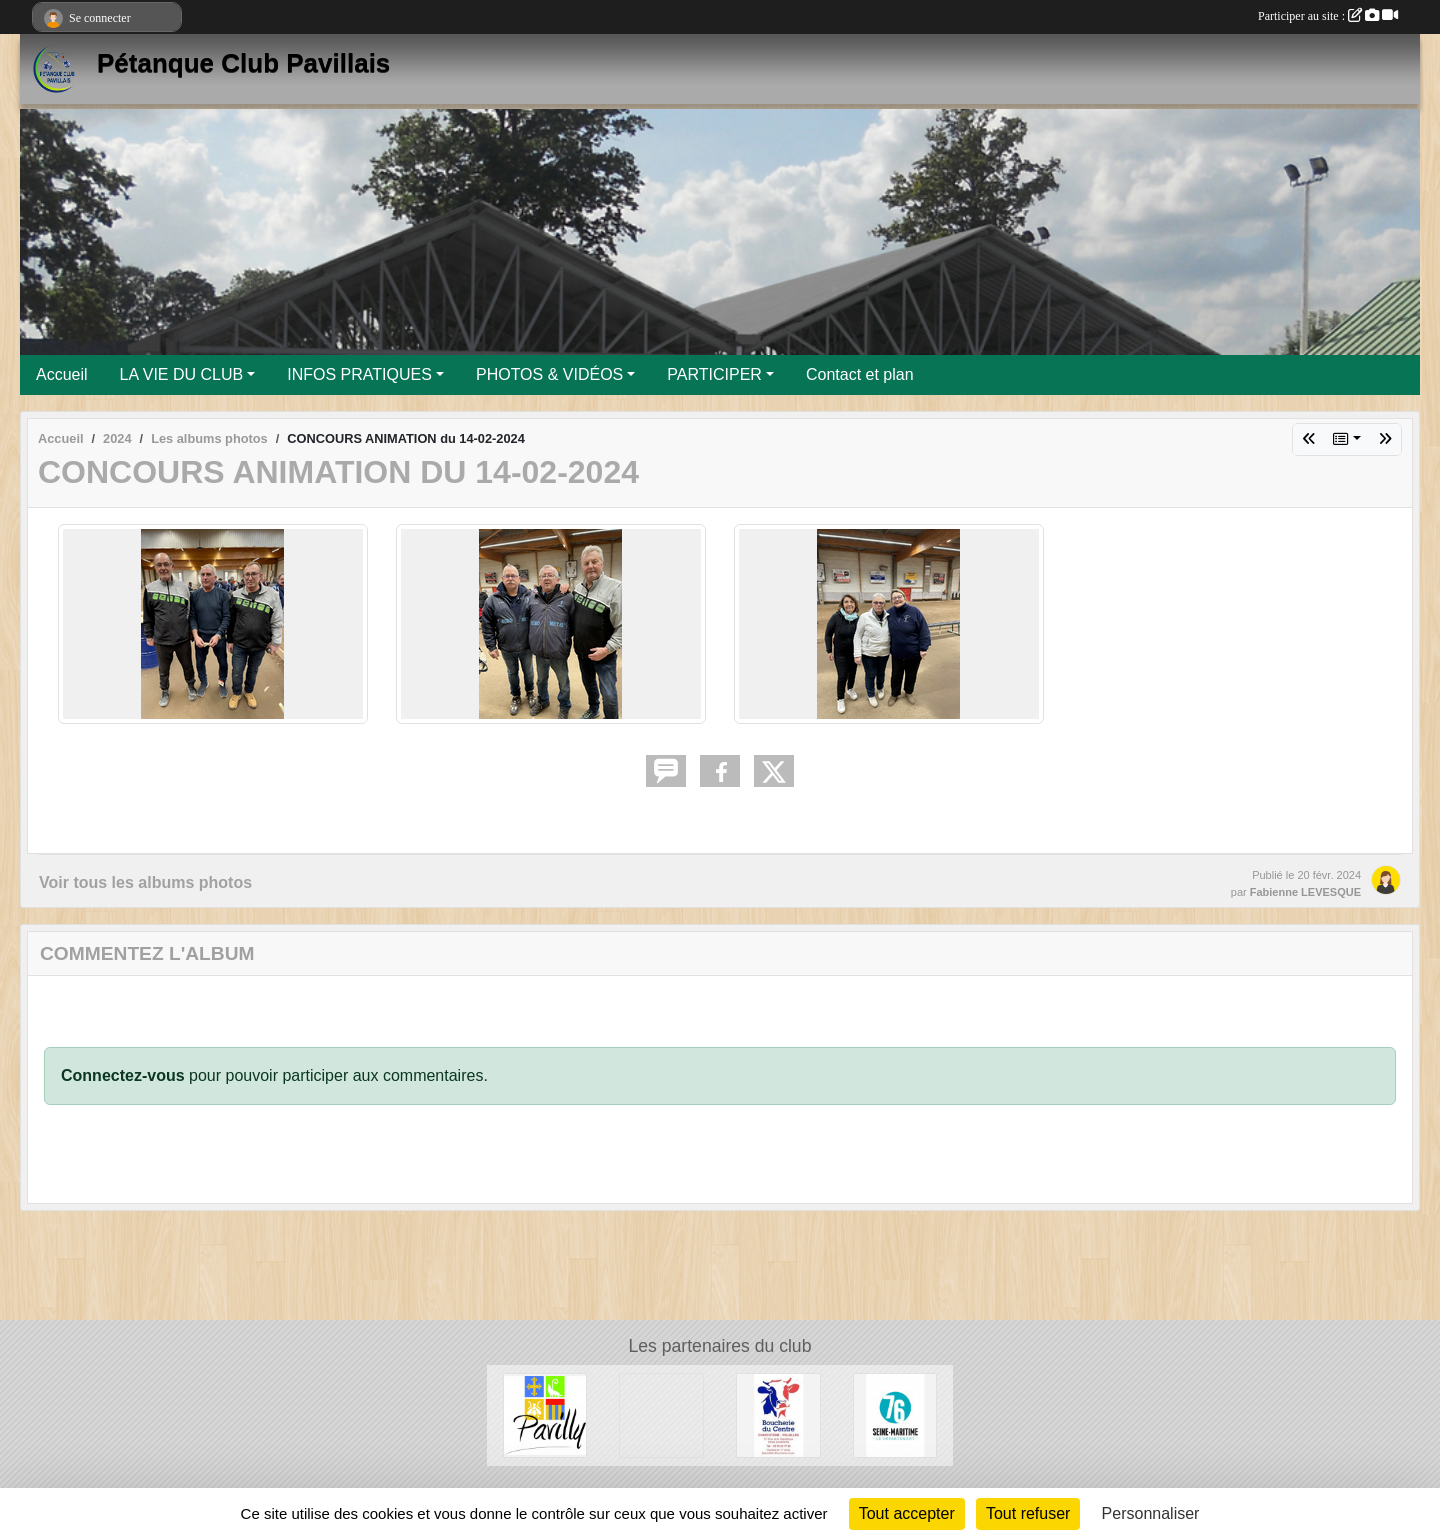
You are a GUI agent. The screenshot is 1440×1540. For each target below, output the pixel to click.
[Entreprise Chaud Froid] (661, 1414)
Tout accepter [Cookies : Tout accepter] (907, 1513)
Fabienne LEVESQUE (1305, 892)
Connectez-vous (123, 1075)
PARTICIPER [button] (714, 374)
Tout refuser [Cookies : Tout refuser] (1028, 1513)
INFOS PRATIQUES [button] (359, 374)
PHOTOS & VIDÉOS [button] (549, 374)
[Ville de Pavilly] (545, 1414)
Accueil (62, 374)
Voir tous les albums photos (145, 882)
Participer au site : (1328, 16)
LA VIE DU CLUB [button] (182, 374)
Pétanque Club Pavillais (243, 63)
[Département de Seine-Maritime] (895, 1414)
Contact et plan (860, 374)
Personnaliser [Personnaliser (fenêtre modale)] (1151, 1513)
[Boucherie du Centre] (778, 1414)
